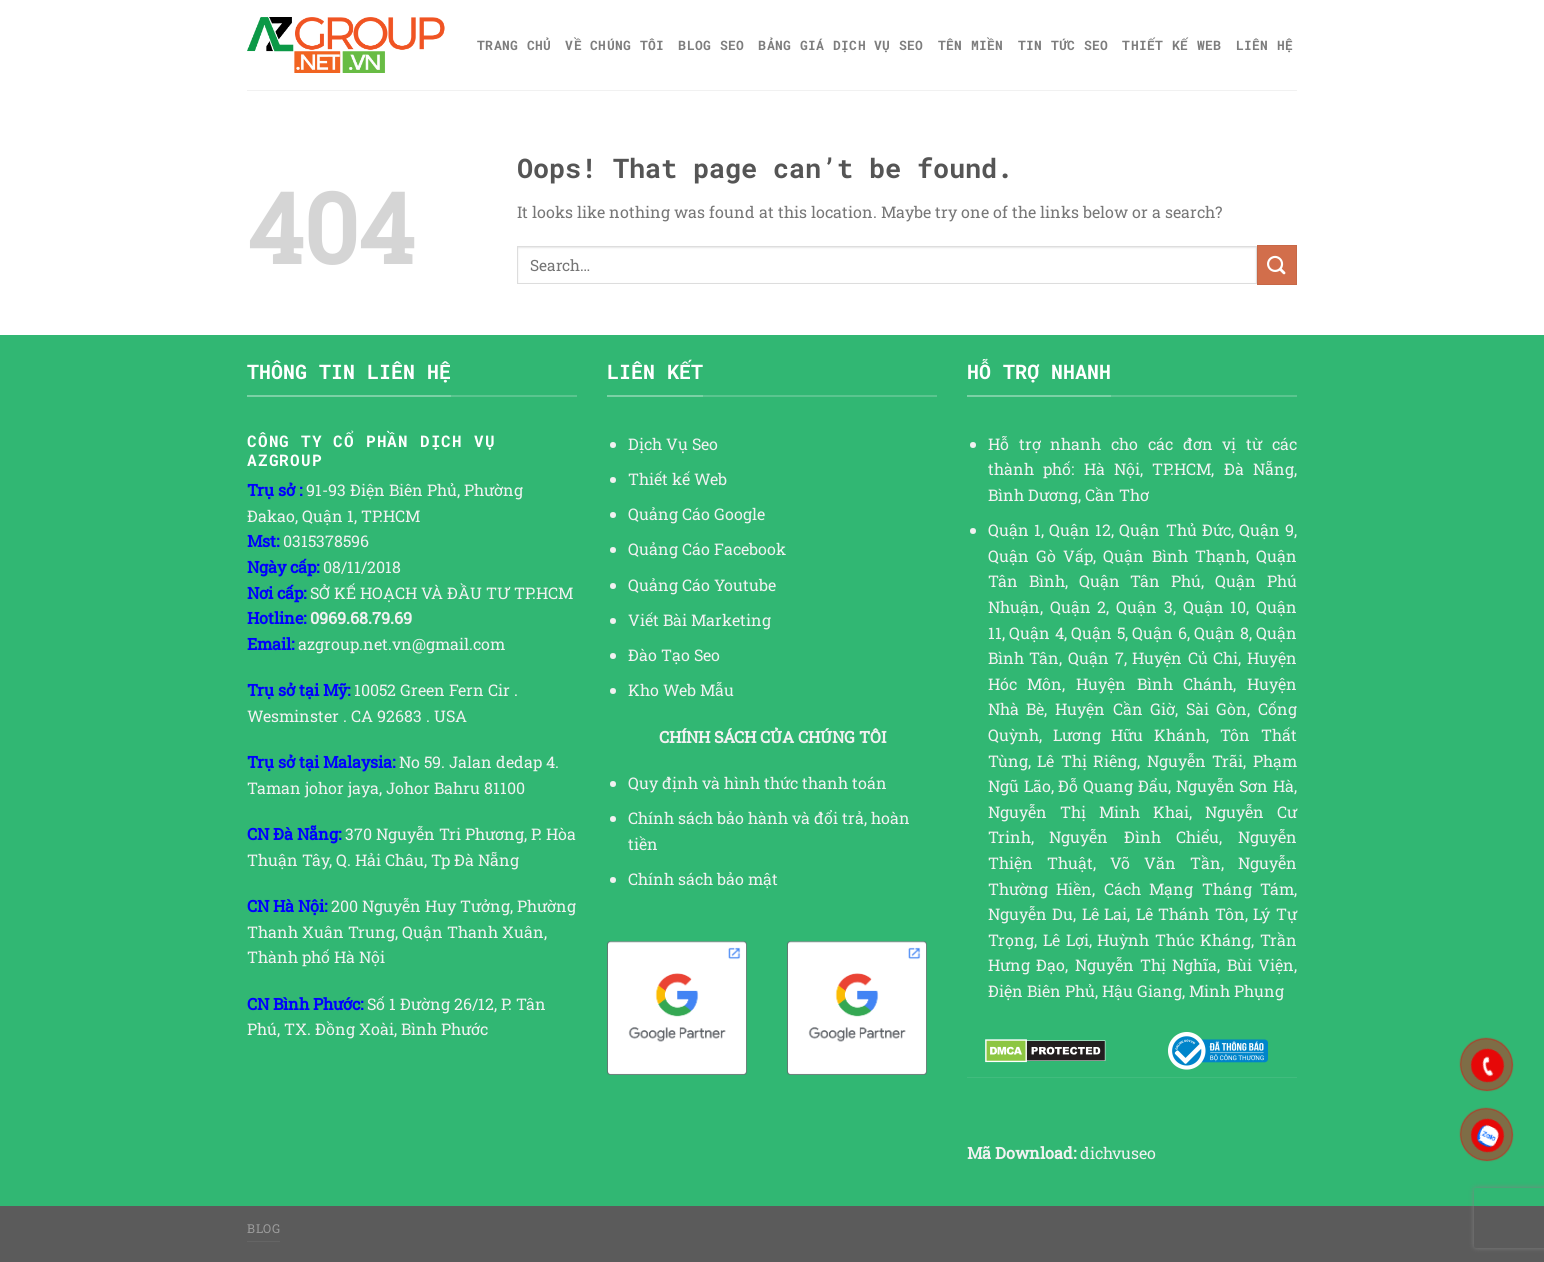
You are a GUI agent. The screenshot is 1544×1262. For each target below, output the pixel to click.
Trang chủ (514, 45)
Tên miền (971, 45)
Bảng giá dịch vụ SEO (840, 45)
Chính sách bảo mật (703, 878)
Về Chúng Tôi (614, 45)
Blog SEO (711, 45)
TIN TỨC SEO (1063, 45)
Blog (263, 1228)
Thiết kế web (1171, 45)
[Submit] (1277, 264)
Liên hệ (1265, 45)
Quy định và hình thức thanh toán (757, 782)
